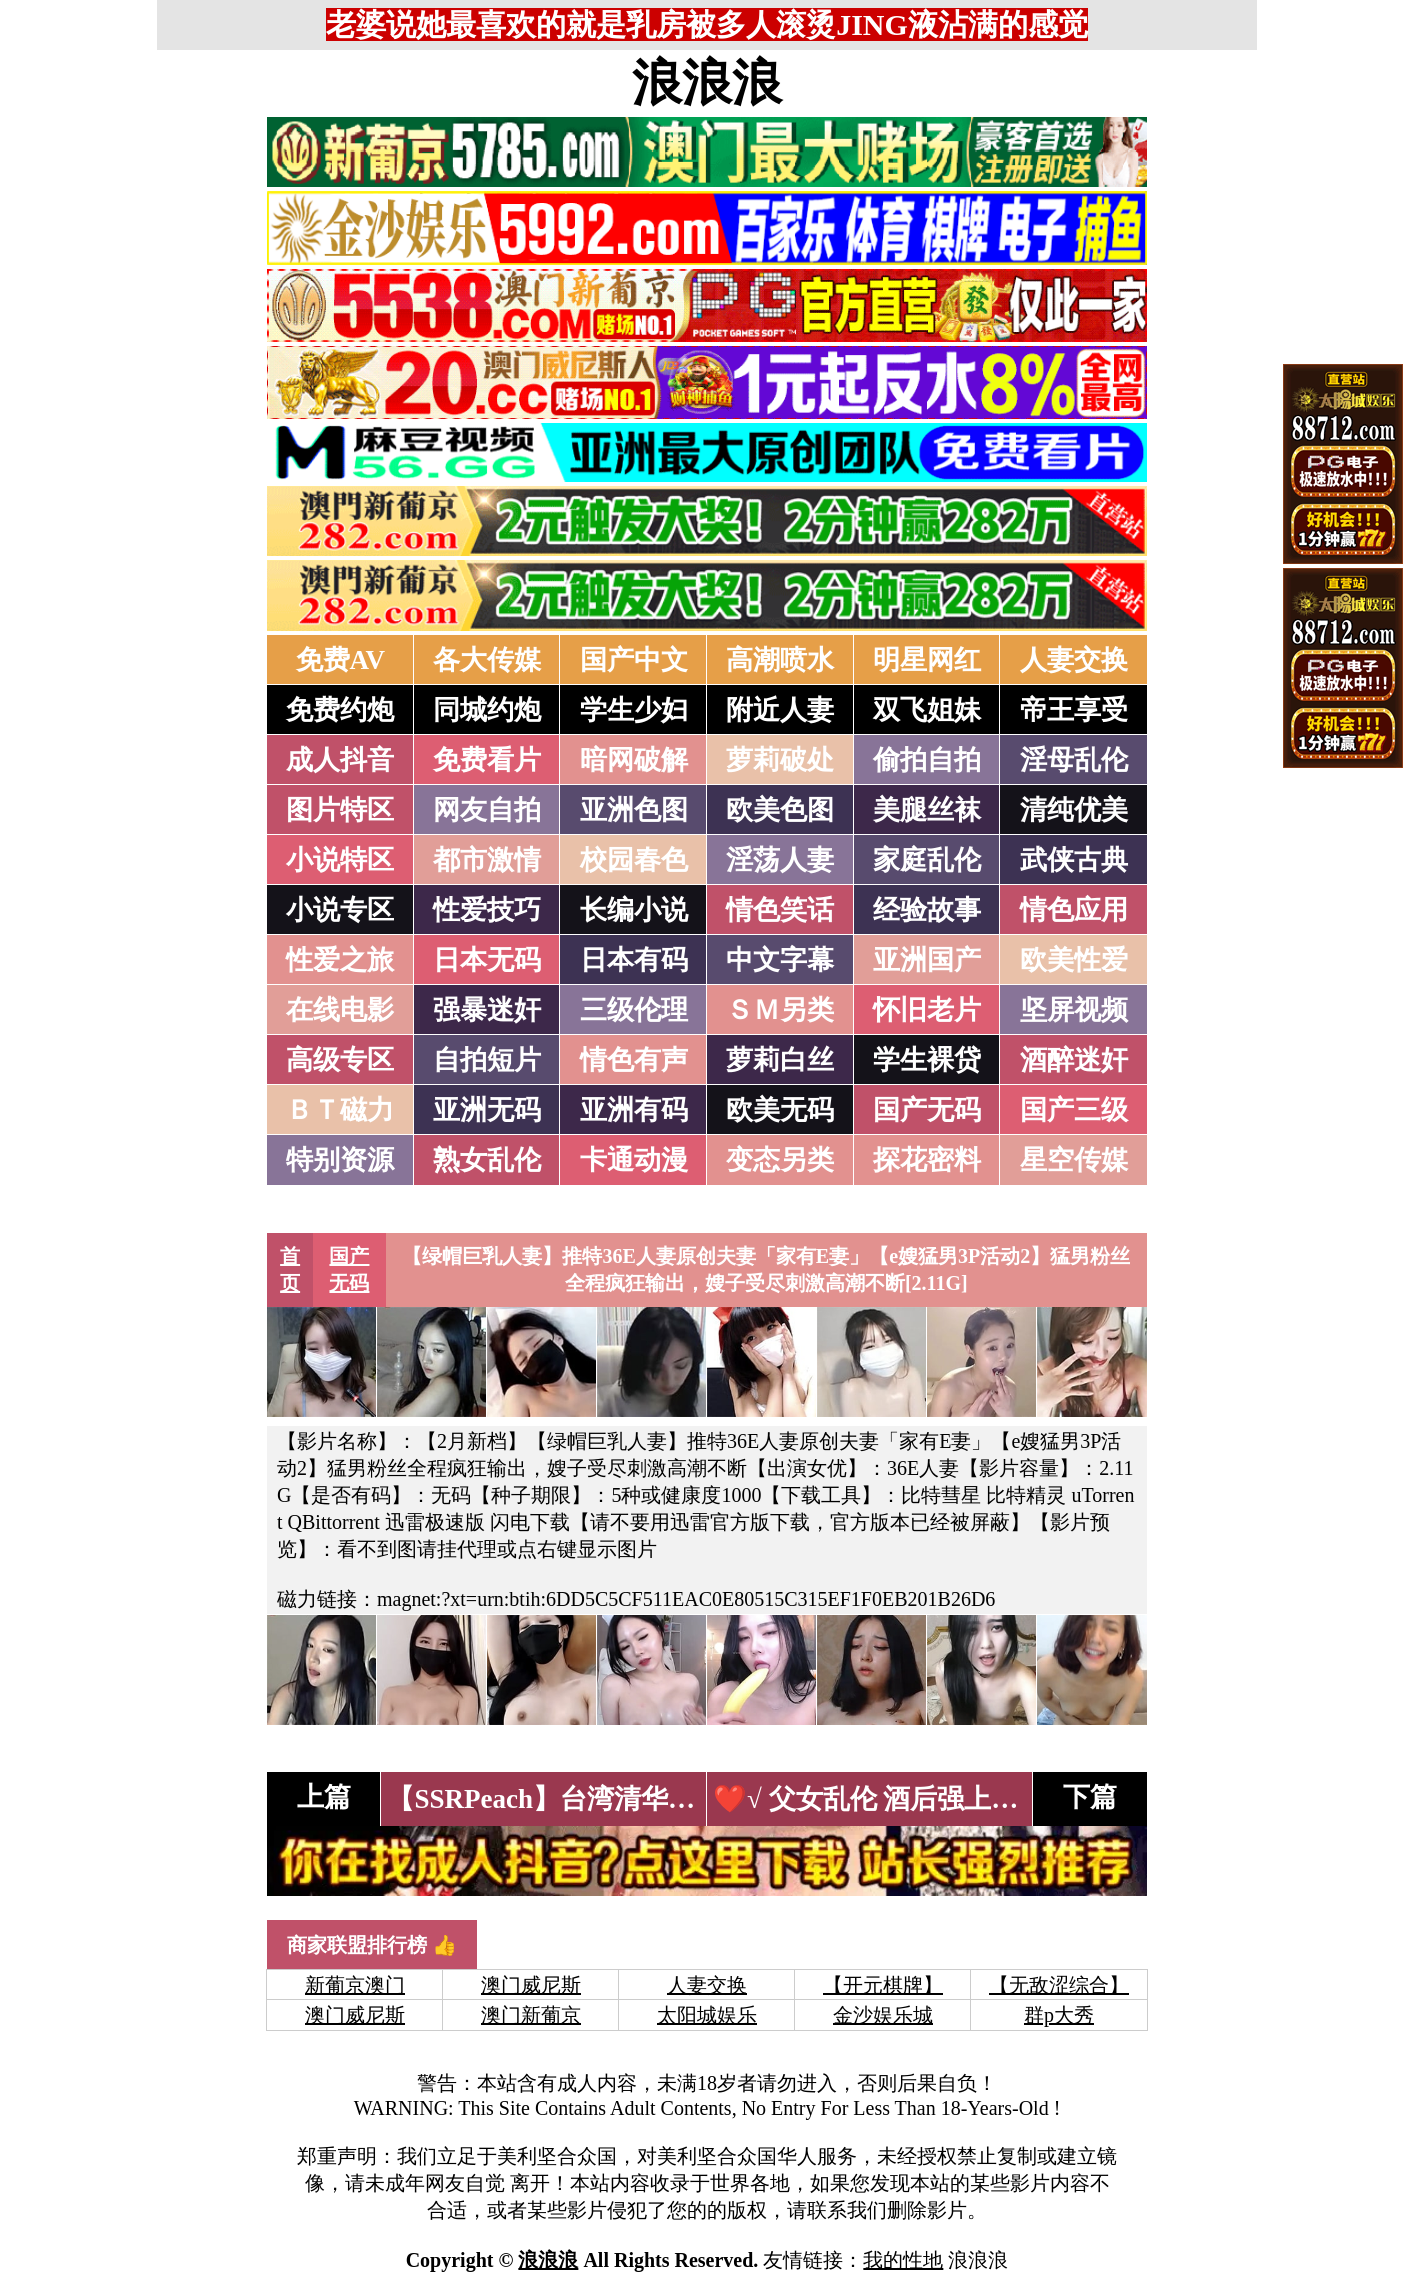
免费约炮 (340, 710)
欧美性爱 (1074, 960)
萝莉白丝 (780, 1060)
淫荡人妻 (780, 860)
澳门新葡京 (531, 2015)
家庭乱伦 (927, 860)
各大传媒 (487, 660)
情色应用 (1074, 910)
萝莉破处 (780, 760)
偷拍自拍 (927, 760)
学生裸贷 (927, 1060)
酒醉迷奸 (1074, 1060)
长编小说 (634, 910)
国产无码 (927, 1110)
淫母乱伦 (1074, 760)
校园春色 (634, 860)
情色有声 (634, 1060)
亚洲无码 (487, 1110)
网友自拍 (487, 810)
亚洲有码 (634, 1110)
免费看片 (487, 760)
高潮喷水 (780, 660)
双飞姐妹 (927, 710)
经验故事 (927, 910)
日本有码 (634, 960)
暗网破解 (634, 760)
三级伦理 (634, 1010)
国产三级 (1074, 1110)
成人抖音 (340, 760)
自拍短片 (487, 1060)
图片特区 (340, 810)
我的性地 (903, 2260)
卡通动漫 (634, 1160)
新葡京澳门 (355, 1985)
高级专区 (340, 1060)
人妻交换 (1074, 660)
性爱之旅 (340, 960)
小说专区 (340, 910)
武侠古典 (1074, 860)
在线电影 (340, 1010)
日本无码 (487, 960)
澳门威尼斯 (531, 1985)
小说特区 (340, 860)
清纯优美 (1074, 810)
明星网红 (927, 660)
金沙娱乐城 (883, 2015)
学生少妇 (634, 710)
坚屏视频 (1074, 1010)
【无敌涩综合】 (1059, 1985)
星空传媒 (1074, 1160)
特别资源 (340, 1160)
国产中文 (634, 660)
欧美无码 (780, 1110)
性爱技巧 (487, 910)
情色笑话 (780, 910)
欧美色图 (780, 810)
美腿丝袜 (927, 810)
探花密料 (927, 1160)
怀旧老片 (927, 1010)
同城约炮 (487, 710)
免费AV (341, 660)
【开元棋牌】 (883, 1985)
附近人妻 (780, 710)
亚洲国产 (927, 960)
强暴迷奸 (487, 1010)
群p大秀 (1059, 2015)
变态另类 (780, 1160)
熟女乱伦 (487, 1160)
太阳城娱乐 (707, 2015)
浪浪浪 (707, 83)
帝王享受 (1074, 710)
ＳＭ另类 (780, 1010)
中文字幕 (780, 960)
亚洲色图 (634, 810)
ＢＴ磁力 (340, 1110)
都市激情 (487, 860)
